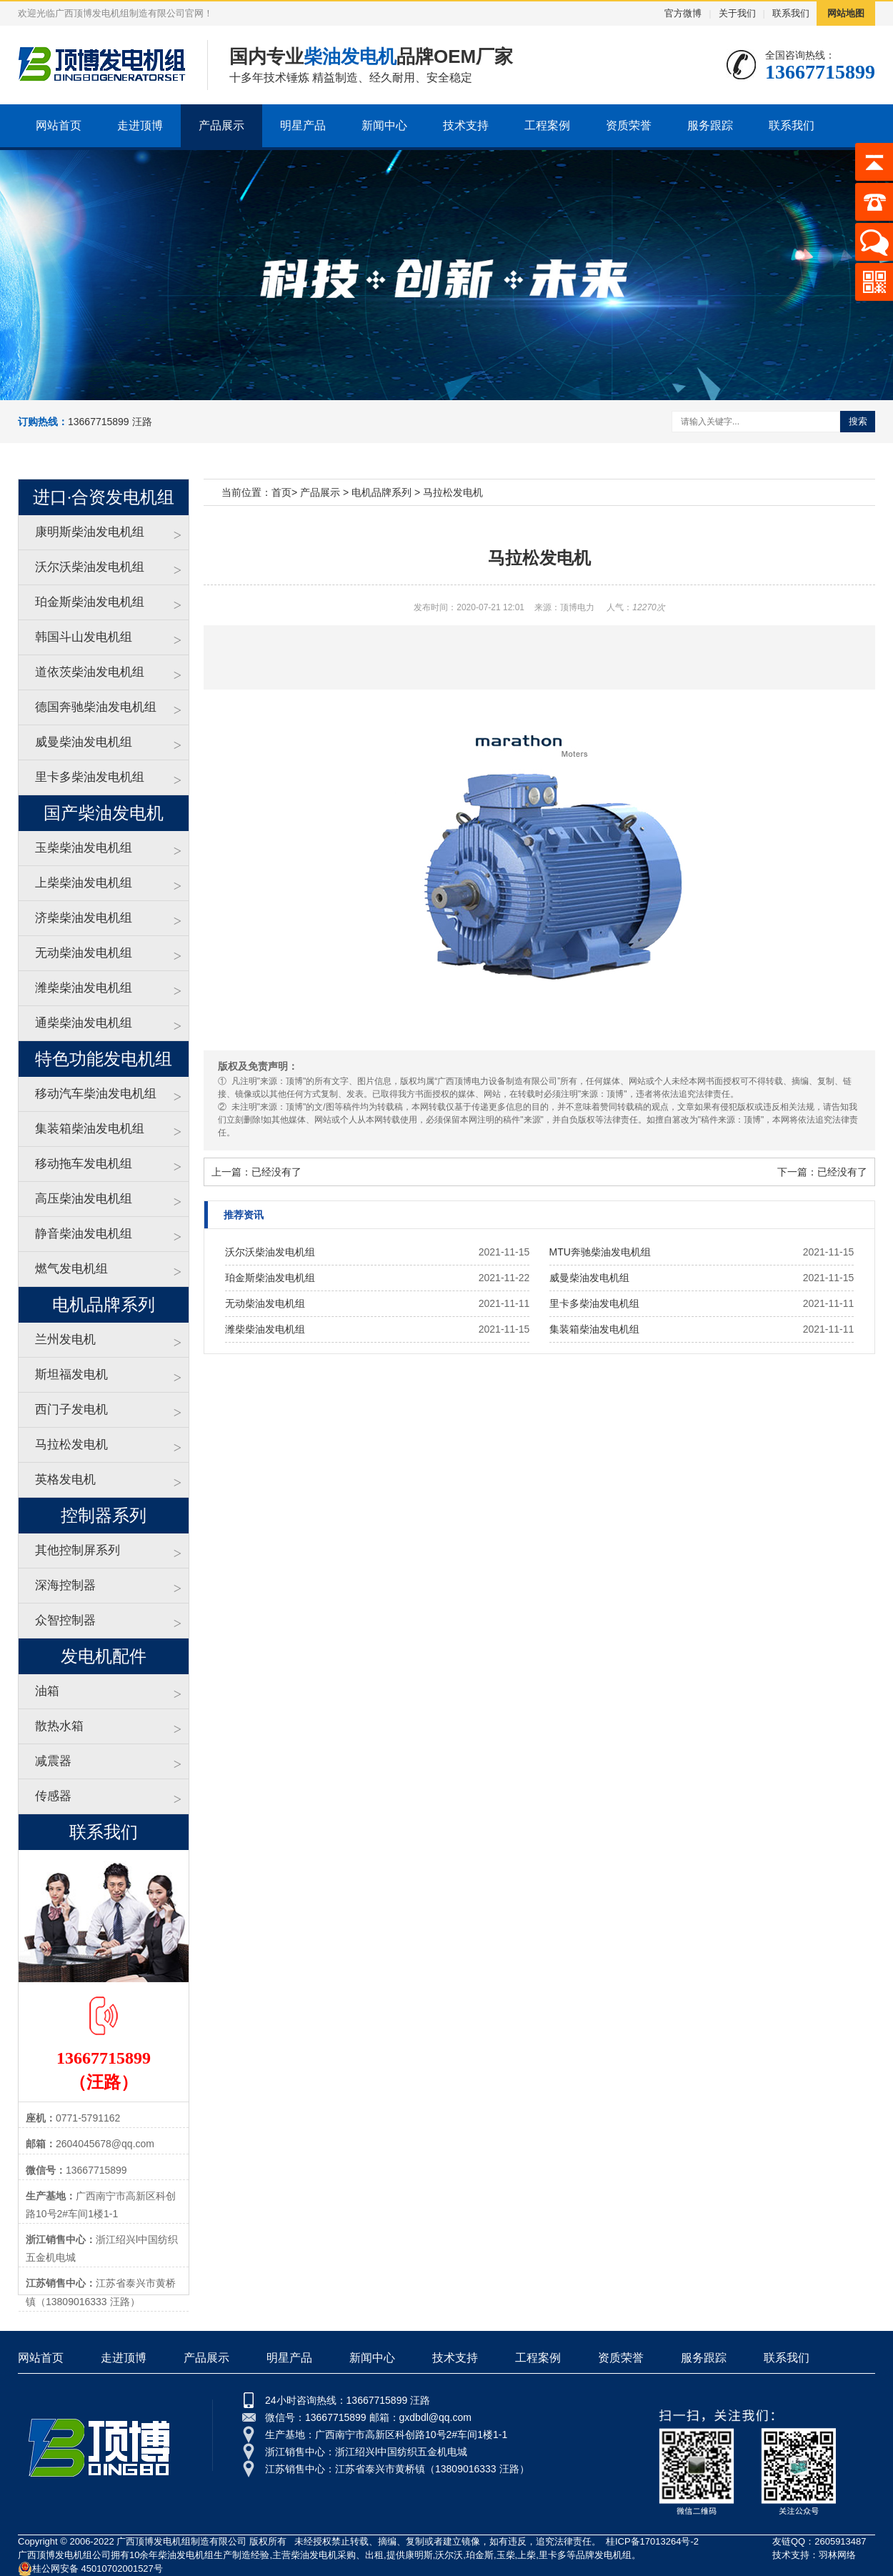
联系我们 (790, 13)
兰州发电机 (65, 1339)
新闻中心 (384, 125)
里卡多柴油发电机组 (89, 777)
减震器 (53, 1761)
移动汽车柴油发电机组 (95, 1093)
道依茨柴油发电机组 (89, 672)
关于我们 (737, 13)
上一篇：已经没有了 (256, 1172)
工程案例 (547, 125)
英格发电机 (65, 1479)
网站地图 (845, 13)
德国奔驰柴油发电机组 (95, 707)
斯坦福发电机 (71, 1374)
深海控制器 (65, 1585)
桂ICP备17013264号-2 (652, 2541)
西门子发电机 (71, 1409)
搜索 (858, 421)
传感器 (53, 1796)
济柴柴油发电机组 (83, 918)
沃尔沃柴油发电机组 (89, 567)
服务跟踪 (710, 125)
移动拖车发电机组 (83, 1163)
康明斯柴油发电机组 (89, 532)
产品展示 (221, 125)
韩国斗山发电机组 (83, 637)
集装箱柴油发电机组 (89, 1128)
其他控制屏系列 (77, 1550)
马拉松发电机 (71, 1444)
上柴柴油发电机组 (83, 883)
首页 (281, 492)
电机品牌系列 (381, 492)
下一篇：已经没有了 (822, 1172)
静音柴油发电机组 (83, 1233)
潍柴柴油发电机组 (83, 988)
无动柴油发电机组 (83, 953)
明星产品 (303, 125)
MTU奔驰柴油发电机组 (600, 1252)
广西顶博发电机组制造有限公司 (181, 2541)
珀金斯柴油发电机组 (89, 602)
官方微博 (683, 13)
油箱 (47, 1691)
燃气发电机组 (71, 1268)
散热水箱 (59, 1726)
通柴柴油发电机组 (83, 1023)
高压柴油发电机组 (83, 1198)
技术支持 (466, 125)
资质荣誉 (629, 125)
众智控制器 (65, 1620)
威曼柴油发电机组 (83, 742)
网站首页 (58, 125)
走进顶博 (140, 125)
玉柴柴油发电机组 (83, 848)
